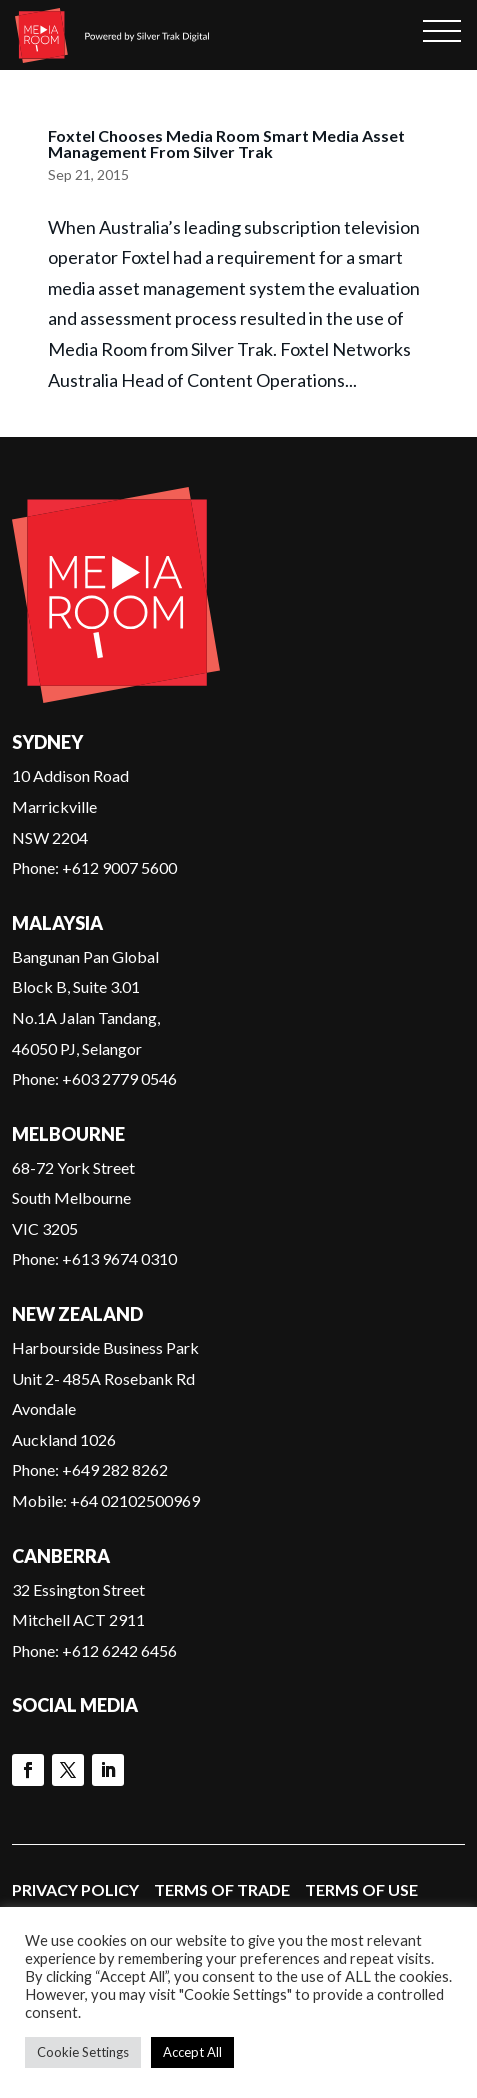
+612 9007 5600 (119, 867)
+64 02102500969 (135, 1500)
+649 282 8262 (115, 1469)
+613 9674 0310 (119, 1258)
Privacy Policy (75, 1889)
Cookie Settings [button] (83, 2052)
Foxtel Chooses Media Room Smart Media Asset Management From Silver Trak (226, 143)
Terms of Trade (222, 1889)
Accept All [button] (192, 2052)
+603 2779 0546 (119, 1078)
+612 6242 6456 (119, 1650)
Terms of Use (361, 1889)
